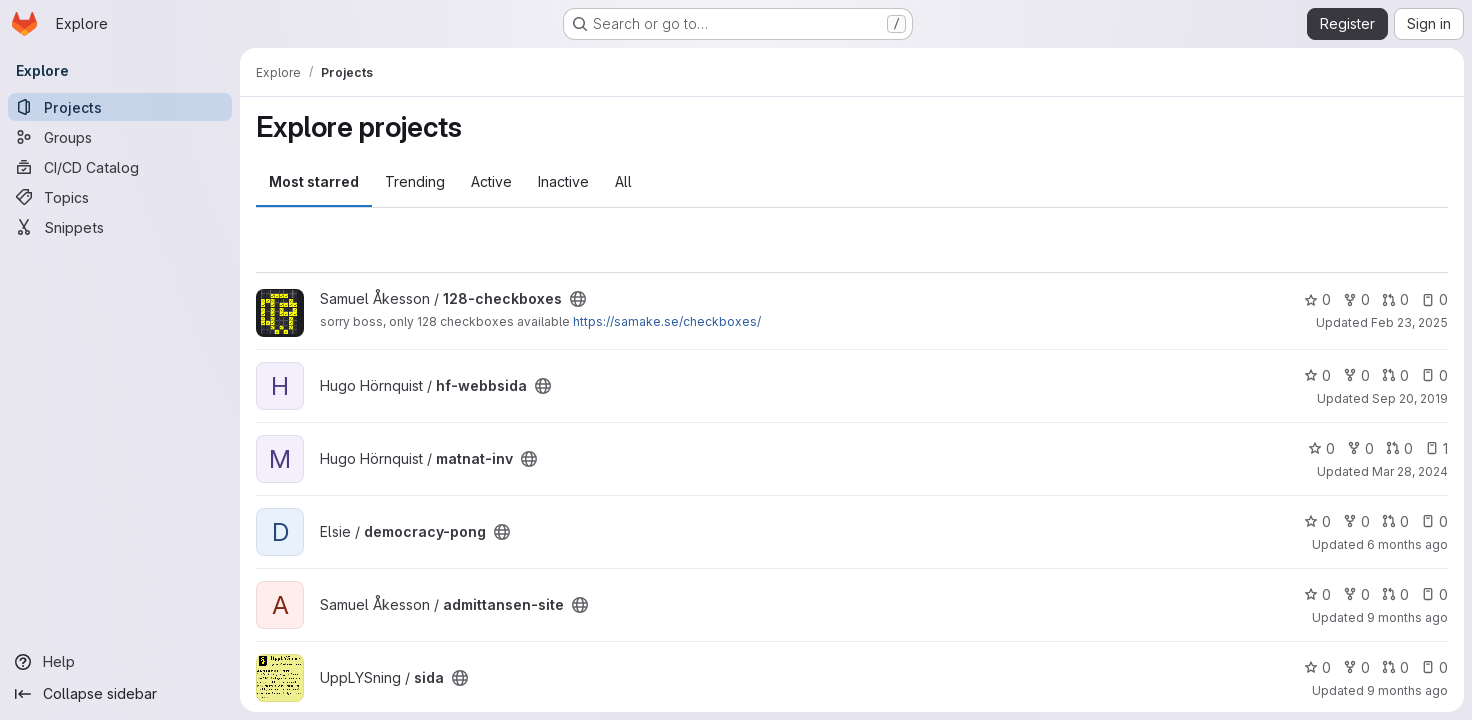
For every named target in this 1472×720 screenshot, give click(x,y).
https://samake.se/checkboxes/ (667, 321)
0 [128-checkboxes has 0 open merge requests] (1395, 299)
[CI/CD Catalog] (120, 167)
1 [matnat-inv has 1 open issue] (1436, 448)
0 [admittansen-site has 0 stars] (1317, 594)
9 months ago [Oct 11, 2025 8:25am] (1407, 690)
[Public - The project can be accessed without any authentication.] (578, 299)
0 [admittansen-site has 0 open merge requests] (1395, 594)
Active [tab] (491, 181)
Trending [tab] (415, 181)
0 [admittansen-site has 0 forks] (1356, 594)
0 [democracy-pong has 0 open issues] (1434, 521)
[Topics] (120, 197)
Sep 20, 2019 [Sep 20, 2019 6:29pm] (1410, 398)
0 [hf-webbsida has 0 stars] (1317, 375)
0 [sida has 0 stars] (1317, 667)
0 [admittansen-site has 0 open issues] (1434, 594)
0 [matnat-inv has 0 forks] (1360, 448)
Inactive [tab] (563, 181)
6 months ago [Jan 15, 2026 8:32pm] (1407, 544)
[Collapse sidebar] (120, 694)
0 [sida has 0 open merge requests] (1395, 667)
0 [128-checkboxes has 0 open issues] (1434, 299)
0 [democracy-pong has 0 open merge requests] (1395, 521)
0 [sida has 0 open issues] (1434, 667)
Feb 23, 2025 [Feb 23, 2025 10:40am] (1409, 322)
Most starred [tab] (314, 181)
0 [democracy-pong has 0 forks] (1356, 521)
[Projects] (120, 107)
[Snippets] (120, 227)
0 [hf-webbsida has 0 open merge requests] (1395, 375)
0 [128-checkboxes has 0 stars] (1317, 299)
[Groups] (120, 137)
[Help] (120, 662)
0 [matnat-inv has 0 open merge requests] (1399, 448)
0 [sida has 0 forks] (1356, 667)
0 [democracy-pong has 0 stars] (1317, 521)
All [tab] (623, 181)
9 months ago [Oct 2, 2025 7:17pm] (1407, 617)
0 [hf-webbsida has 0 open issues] (1434, 375)
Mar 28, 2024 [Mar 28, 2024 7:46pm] (1410, 471)
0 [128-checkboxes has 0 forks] (1356, 299)
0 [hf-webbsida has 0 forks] (1356, 375)
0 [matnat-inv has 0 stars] (1321, 448)
